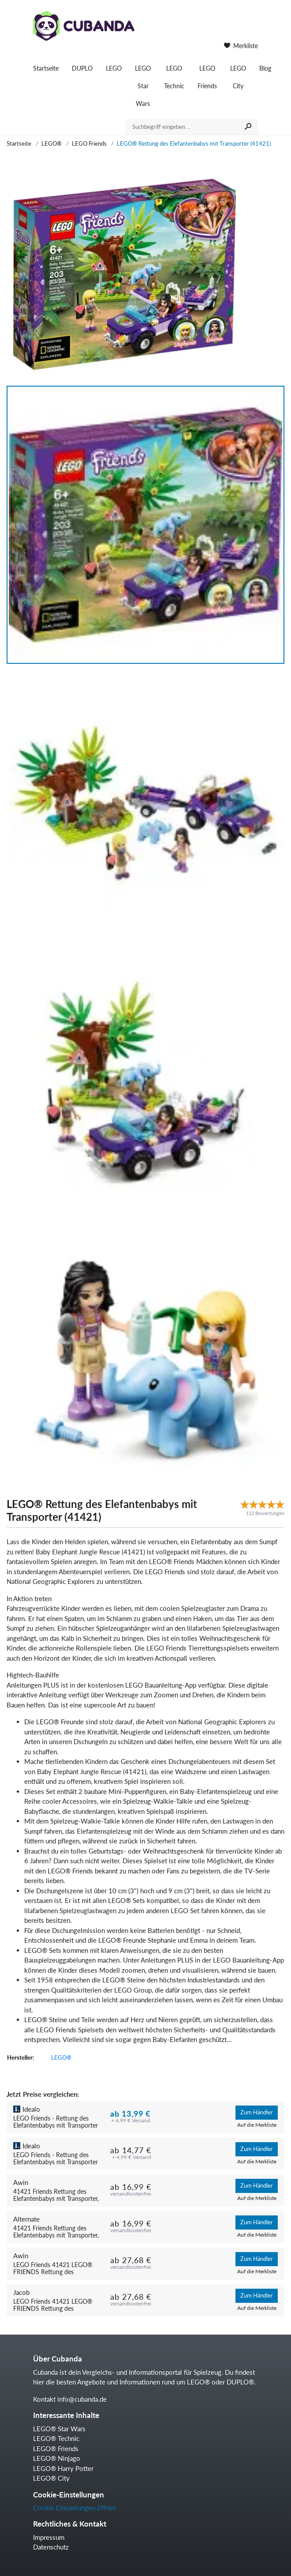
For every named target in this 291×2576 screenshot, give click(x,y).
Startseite (46, 68)
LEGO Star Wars (143, 85)
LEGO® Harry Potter (63, 2468)
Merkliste (241, 45)
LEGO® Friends (55, 2448)
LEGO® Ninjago (56, 2458)
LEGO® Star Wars (59, 2429)
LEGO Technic (174, 77)
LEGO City (238, 77)
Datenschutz (51, 2547)
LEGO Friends (207, 77)
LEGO (114, 68)
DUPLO (82, 68)
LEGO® (51, 143)
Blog (265, 68)
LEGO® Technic (56, 2438)
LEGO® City (51, 2478)
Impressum (48, 2537)
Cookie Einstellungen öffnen (74, 2508)
